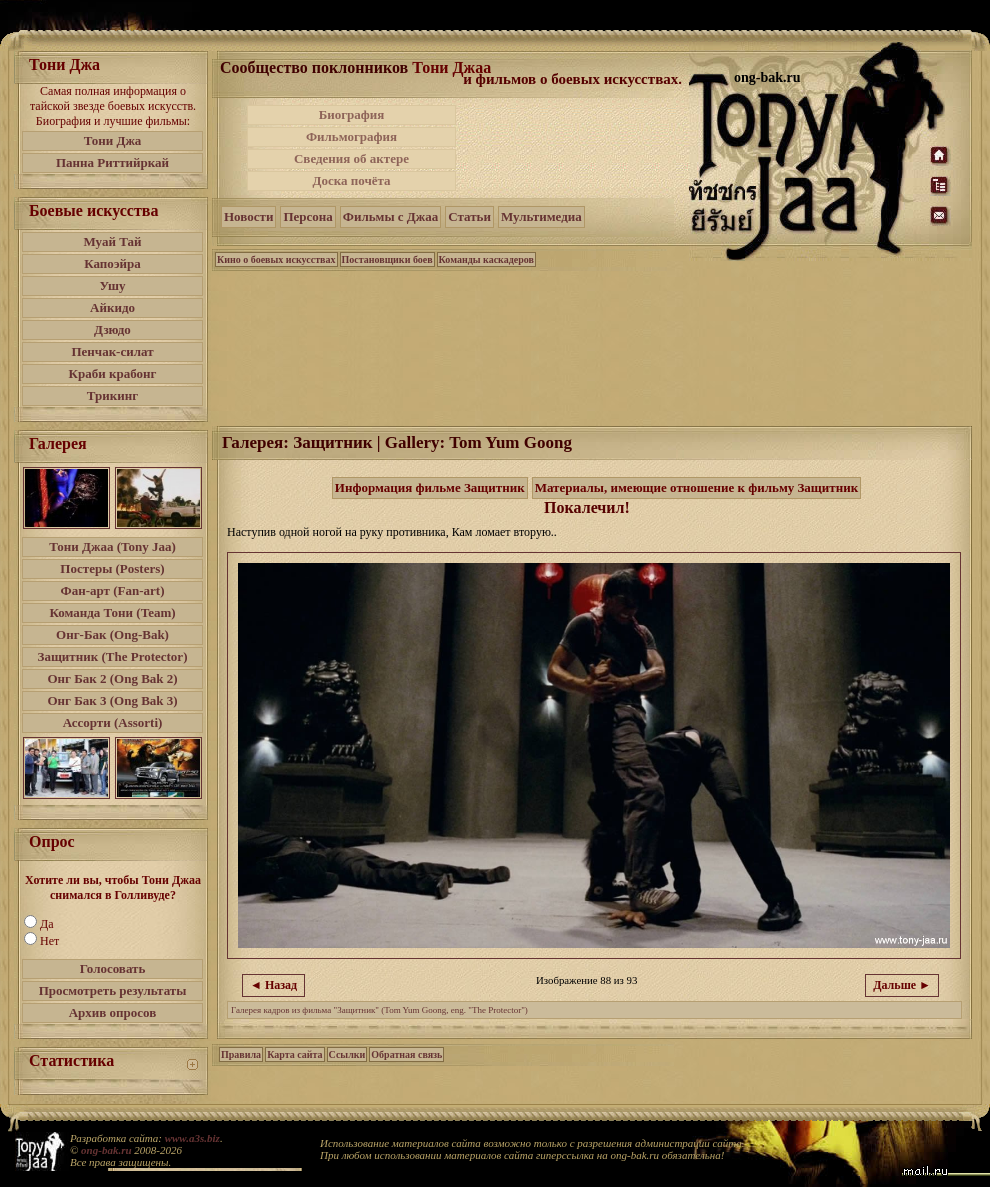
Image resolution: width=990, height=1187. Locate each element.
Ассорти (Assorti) (113, 722)
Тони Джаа (451, 67)
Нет (49, 941)
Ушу (113, 285)
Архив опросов (113, 1012)
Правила (241, 1054)
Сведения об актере (351, 158)
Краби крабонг (113, 373)
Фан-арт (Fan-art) (113, 590)
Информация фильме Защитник (430, 487)
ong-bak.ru (106, 1150)
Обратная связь (406, 1054)
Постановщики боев (387, 259)
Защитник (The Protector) (113, 656)
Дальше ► (902, 985)
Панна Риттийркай (112, 162)
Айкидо (112, 307)
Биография (352, 114)
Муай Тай (112, 241)
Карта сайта (294, 1054)
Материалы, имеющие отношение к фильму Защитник (697, 487)
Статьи (469, 216)
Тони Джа (113, 140)
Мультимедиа (541, 216)
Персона (307, 216)
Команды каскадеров (486, 259)
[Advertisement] (574, 148)
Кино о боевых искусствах (276, 259)
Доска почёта (351, 180)
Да (47, 924)
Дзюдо (112, 329)
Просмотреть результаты (113, 990)
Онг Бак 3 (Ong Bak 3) (112, 700)
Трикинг (112, 395)
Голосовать (113, 968)
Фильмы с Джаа (390, 216)
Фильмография (351, 136)
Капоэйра (112, 263)
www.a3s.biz (192, 1138)
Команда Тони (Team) (112, 612)
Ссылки (347, 1054)
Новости (248, 216)
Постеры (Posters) (112, 568)
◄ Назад (273, 985)
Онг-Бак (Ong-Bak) (112, 634)
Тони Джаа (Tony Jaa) (112, 546)
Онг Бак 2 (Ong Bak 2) (112, 678)
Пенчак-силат (112, 351)
